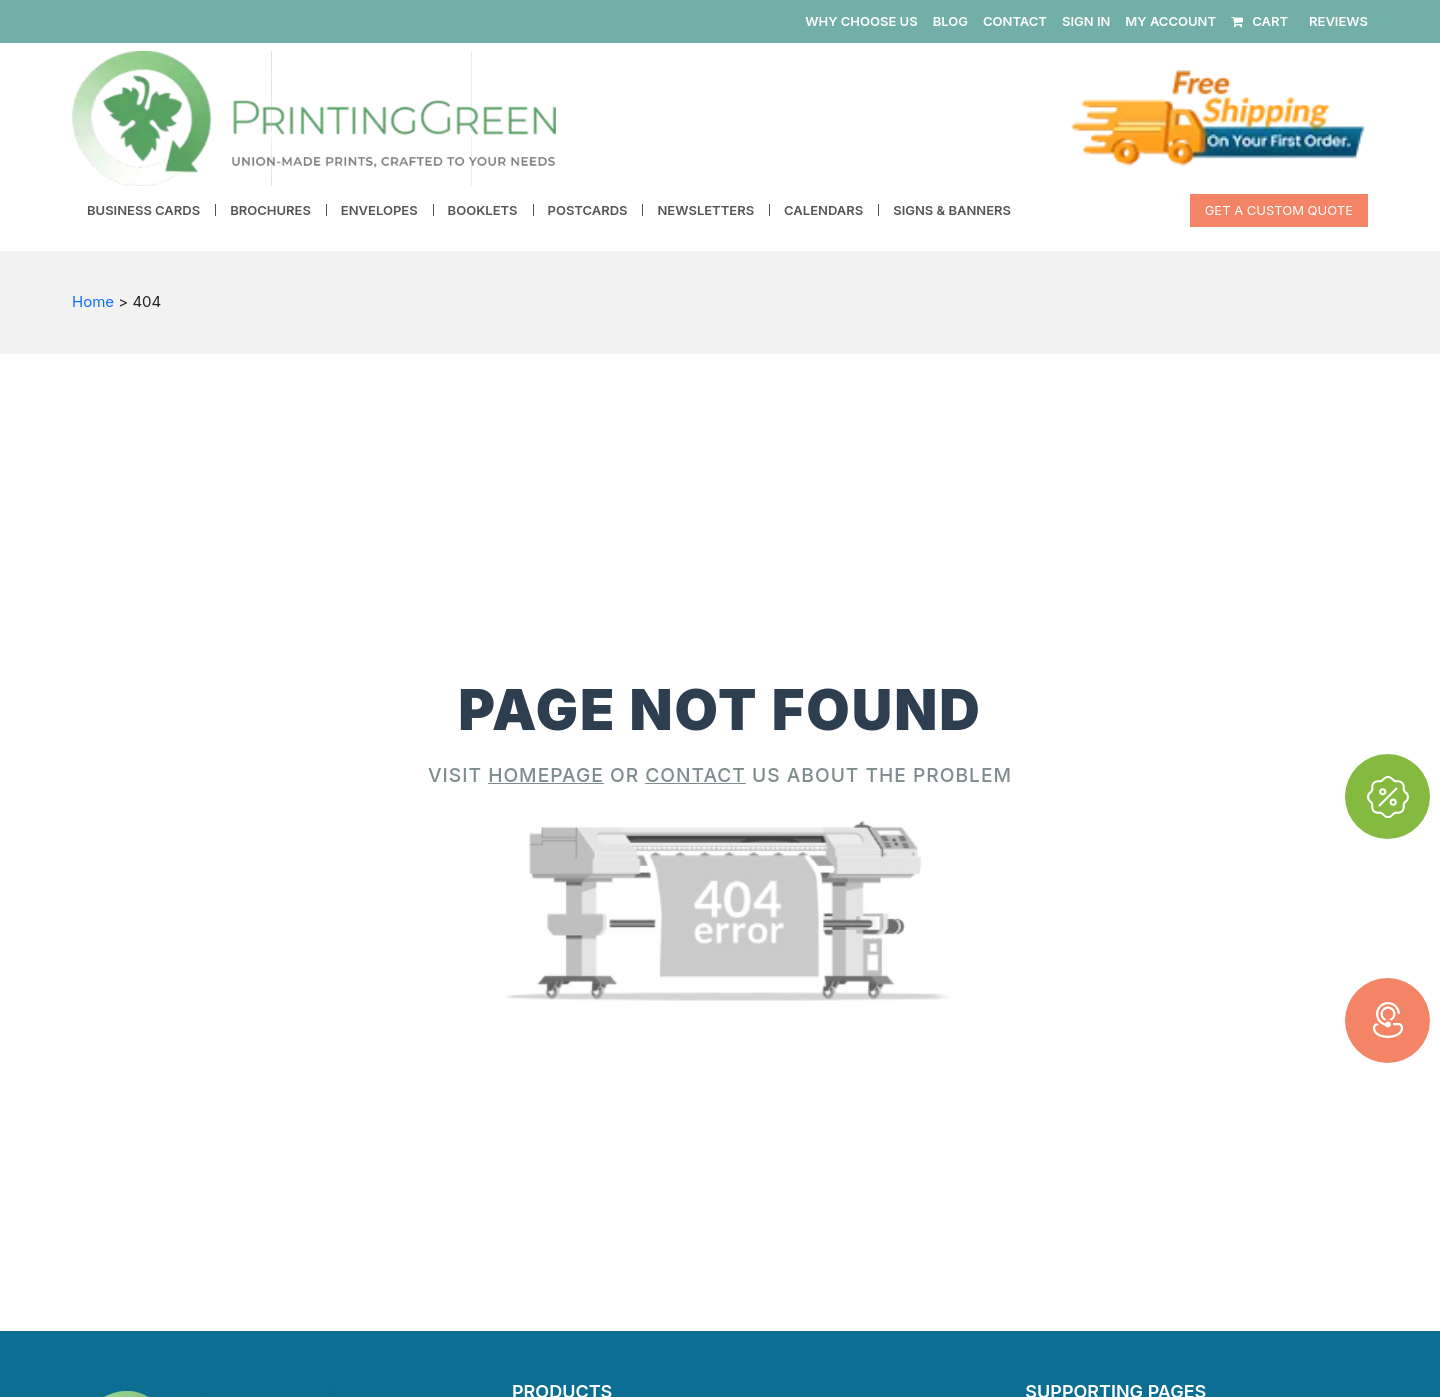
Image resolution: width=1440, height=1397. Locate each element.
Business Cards (143, 210)
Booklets (483, 210)
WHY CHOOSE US (861, 21)
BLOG (950, 21)
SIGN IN (1086, 21)
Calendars (823, 210)
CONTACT (1015, 21)
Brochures (270, 210)
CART (1259, 21)
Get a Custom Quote (1279, 210)
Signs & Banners (952, 210)
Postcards (588, 210)
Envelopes (379, 210)
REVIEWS (1338, 21)
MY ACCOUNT (1170, 21)
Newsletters (705, 210)
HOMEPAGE (546, 775)
